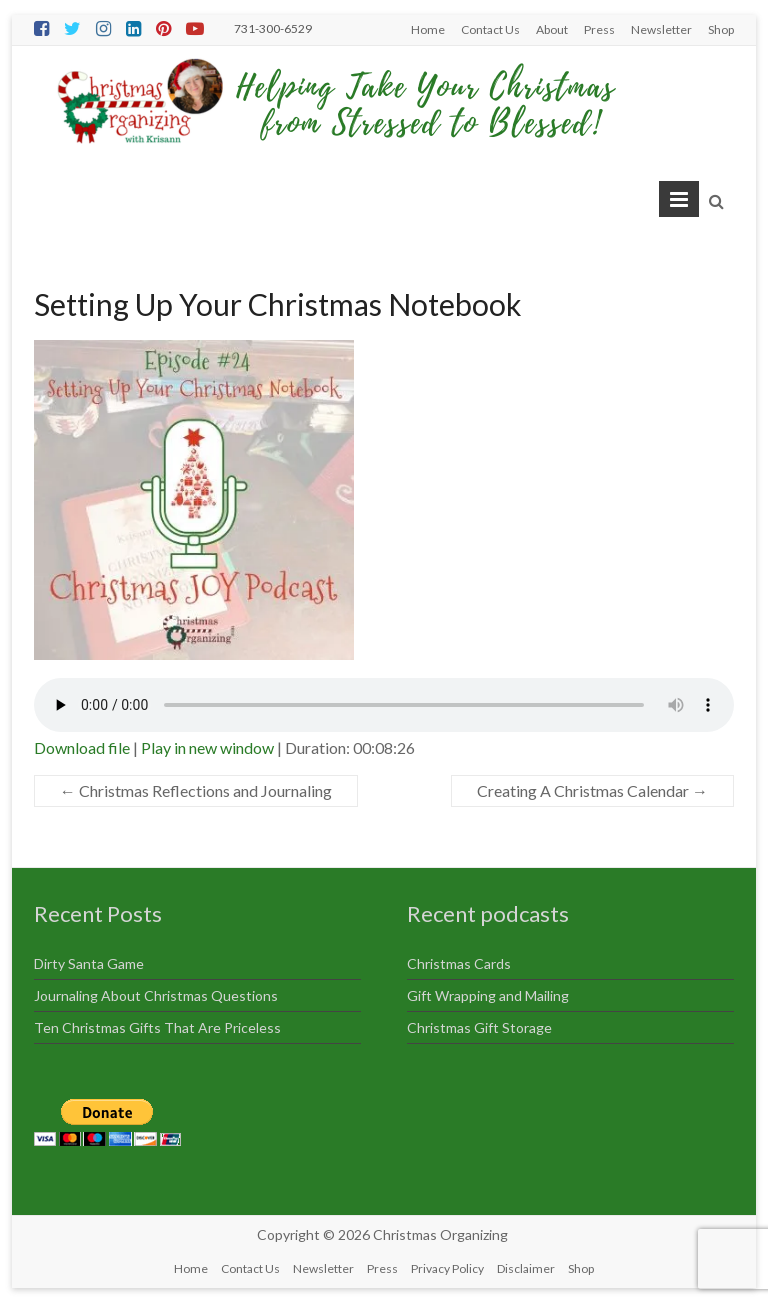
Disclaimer (526, 1268)
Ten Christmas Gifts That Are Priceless (157, 1027)
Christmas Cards (459, 963)
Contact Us (490, 29)
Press (599, 29)
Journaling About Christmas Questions (156, 995)
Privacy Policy (447, 1268)
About (552, 29)
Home (428, 29)
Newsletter (661, 29)
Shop (721, 29)
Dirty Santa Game (89, 963)
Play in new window (207, 747)
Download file (82, 747)
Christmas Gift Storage (479, 1027)
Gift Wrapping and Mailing (488, 995)
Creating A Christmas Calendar (592, 790)
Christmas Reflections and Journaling (196, 790)
